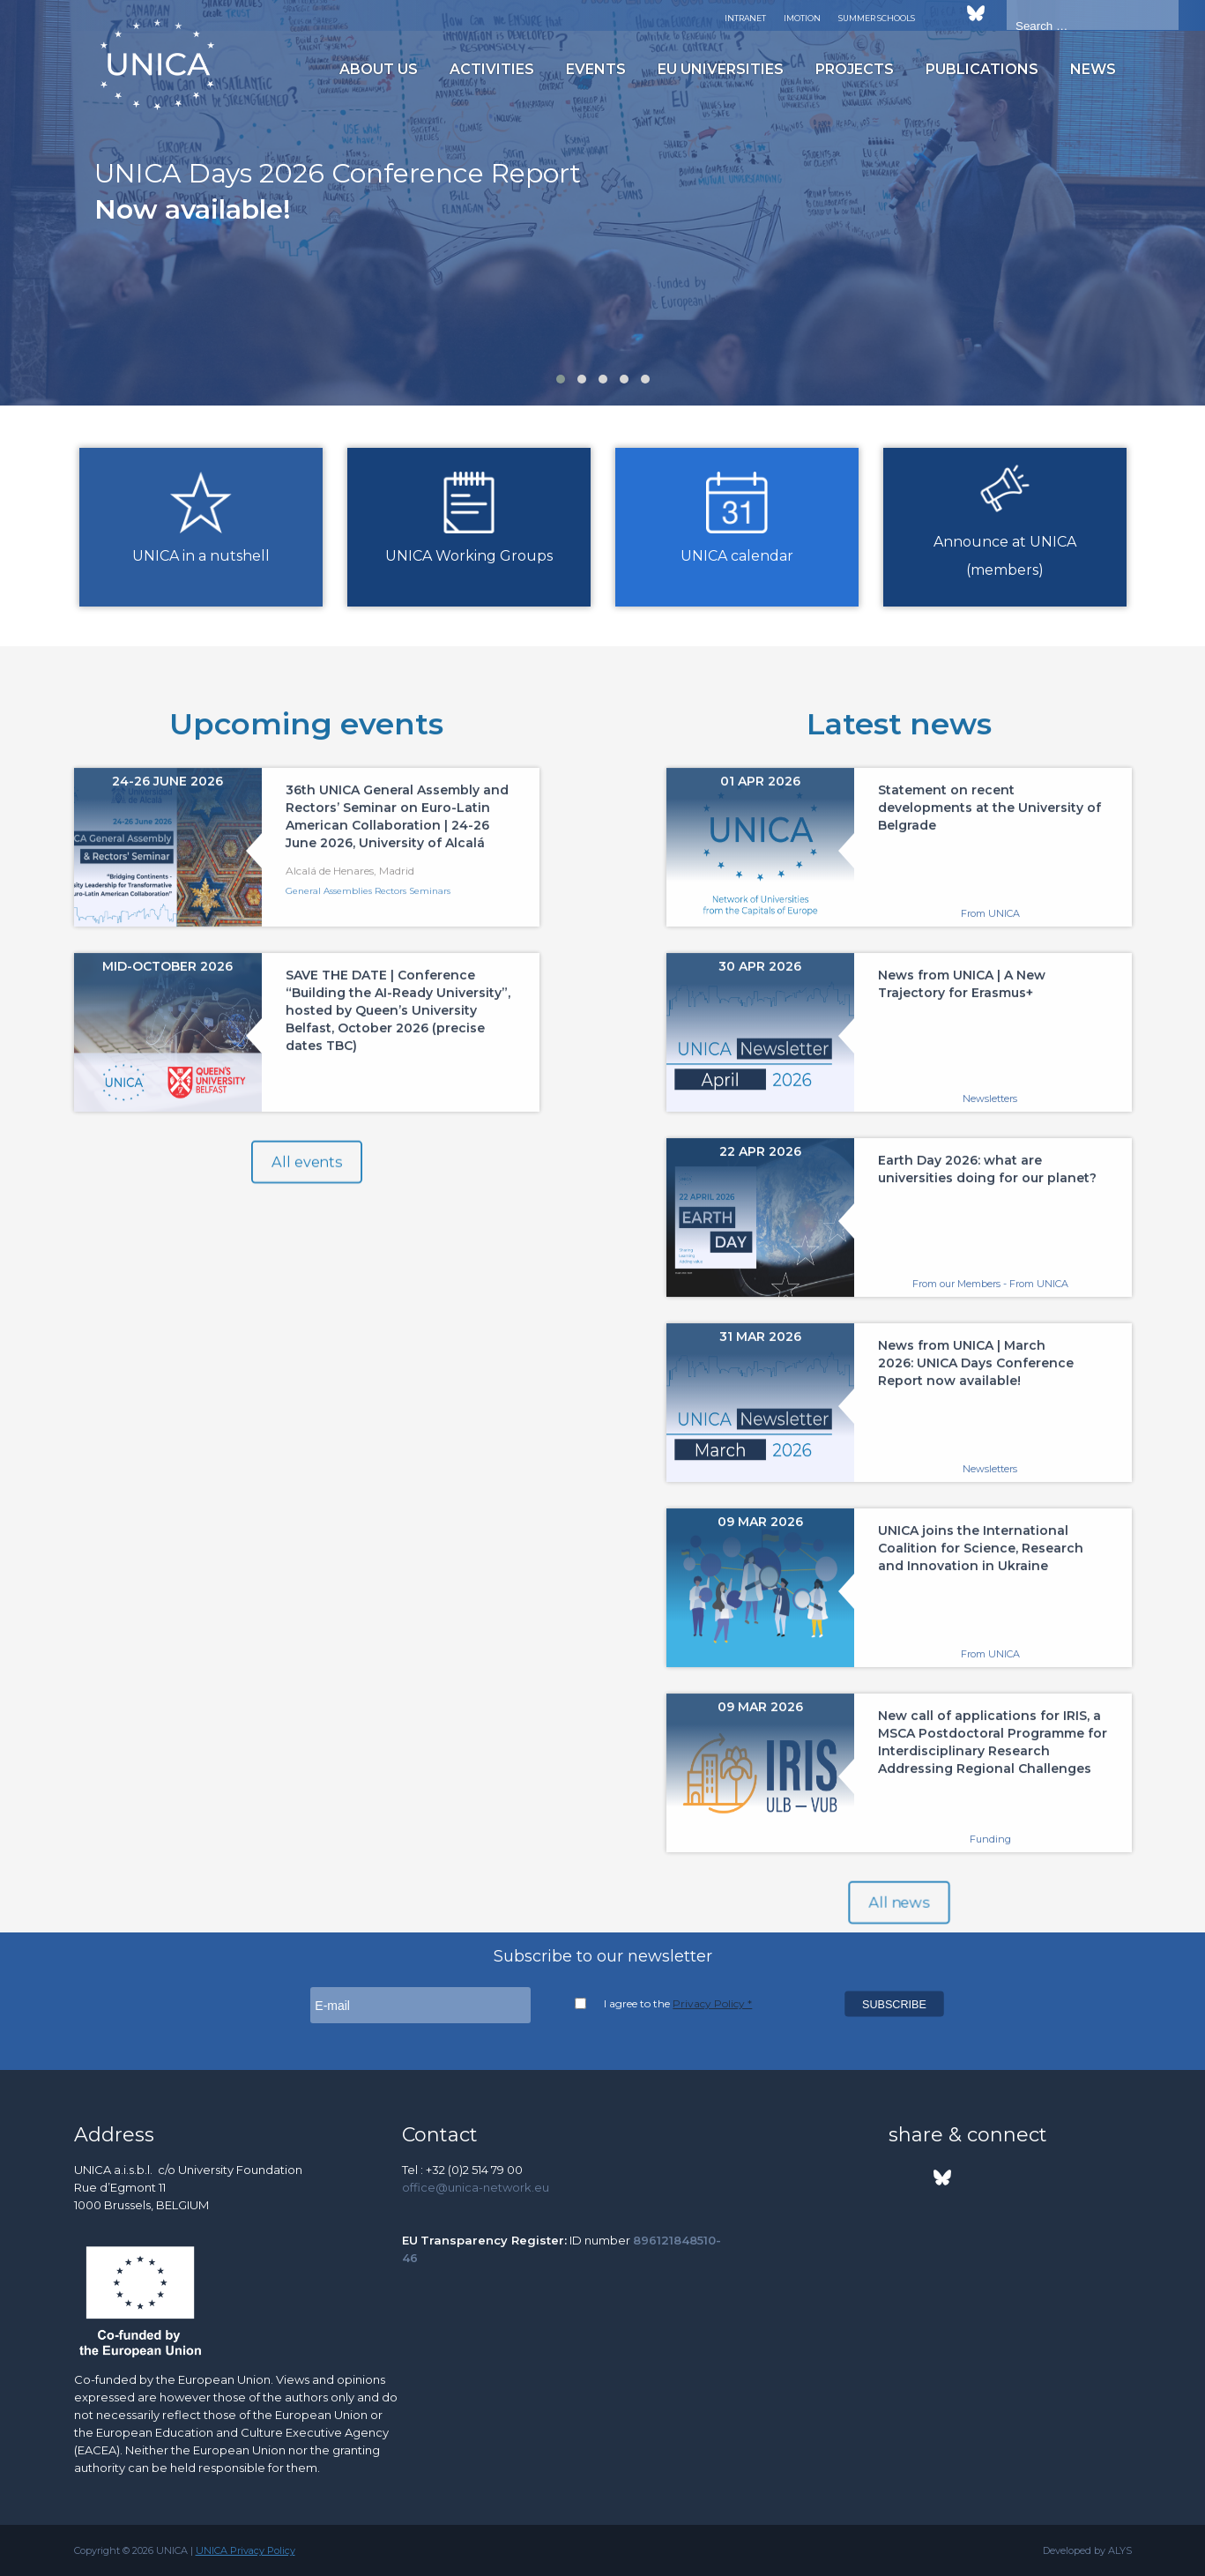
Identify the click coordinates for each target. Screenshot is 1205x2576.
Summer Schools (876, 18)
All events (306, 1185)
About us (378, 69)
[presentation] (23, 211)
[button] (560, 379)
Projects (854, 69)
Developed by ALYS (1087, 2550)
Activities (492, 69)
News (1093, 69)
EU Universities (721, 69)
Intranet (745, 18)
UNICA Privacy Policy (245, 2550)
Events (596, 69)
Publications (982, 69)
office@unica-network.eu (475, 2187)
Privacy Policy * (712, 2003)
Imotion (802, 18)
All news (898, 1925)
